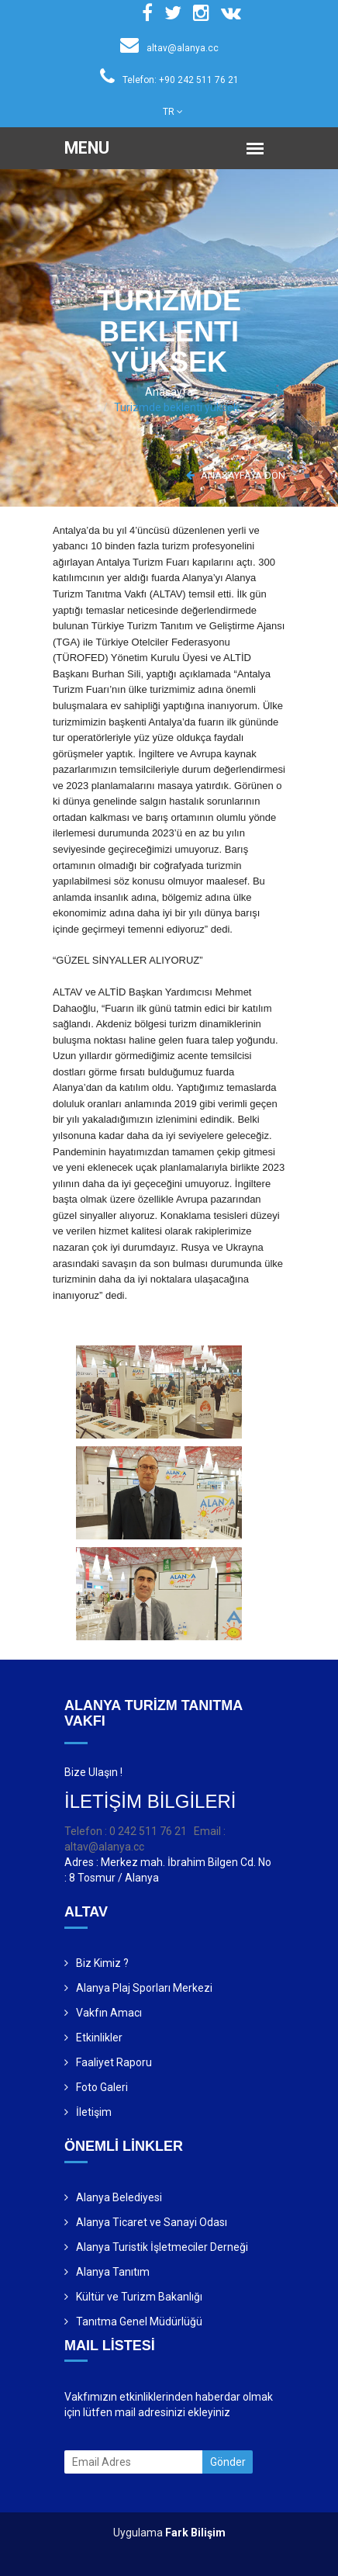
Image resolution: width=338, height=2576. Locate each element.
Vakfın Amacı (109, 2012)
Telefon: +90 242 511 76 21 (169, 79)
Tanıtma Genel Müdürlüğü (139, 2321)
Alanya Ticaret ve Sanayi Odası (151, 2222)
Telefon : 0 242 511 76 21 (125, 1831)
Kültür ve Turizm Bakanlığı (139, 2296)
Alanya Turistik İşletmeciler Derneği (162, 2247)
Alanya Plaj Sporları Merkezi (144, 1988)
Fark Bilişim (195, 2532)
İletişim (94, 2112)
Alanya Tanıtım (113, 2272)
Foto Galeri (102, 2087)
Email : (210, 1831)
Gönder (228, 2462)
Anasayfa (169, 392)
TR (173, 111)
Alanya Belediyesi (119, 2197)
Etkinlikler (99, 2037)
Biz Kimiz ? (102, 1963)
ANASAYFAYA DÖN (235, 475)
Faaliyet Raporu (114, 2062)
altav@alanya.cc (169, 48)
